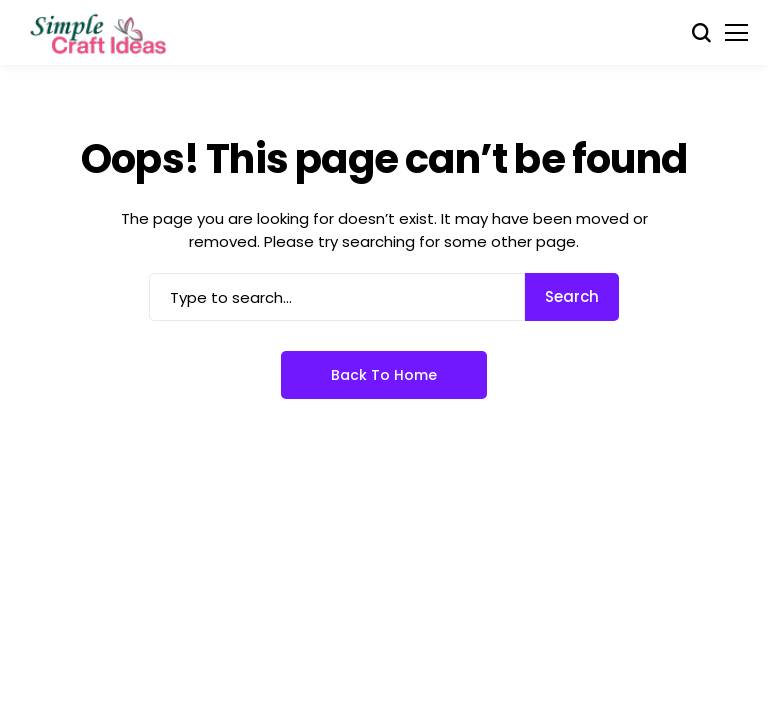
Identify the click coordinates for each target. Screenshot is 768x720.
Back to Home (384, 375)
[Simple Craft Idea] (100, 33)
